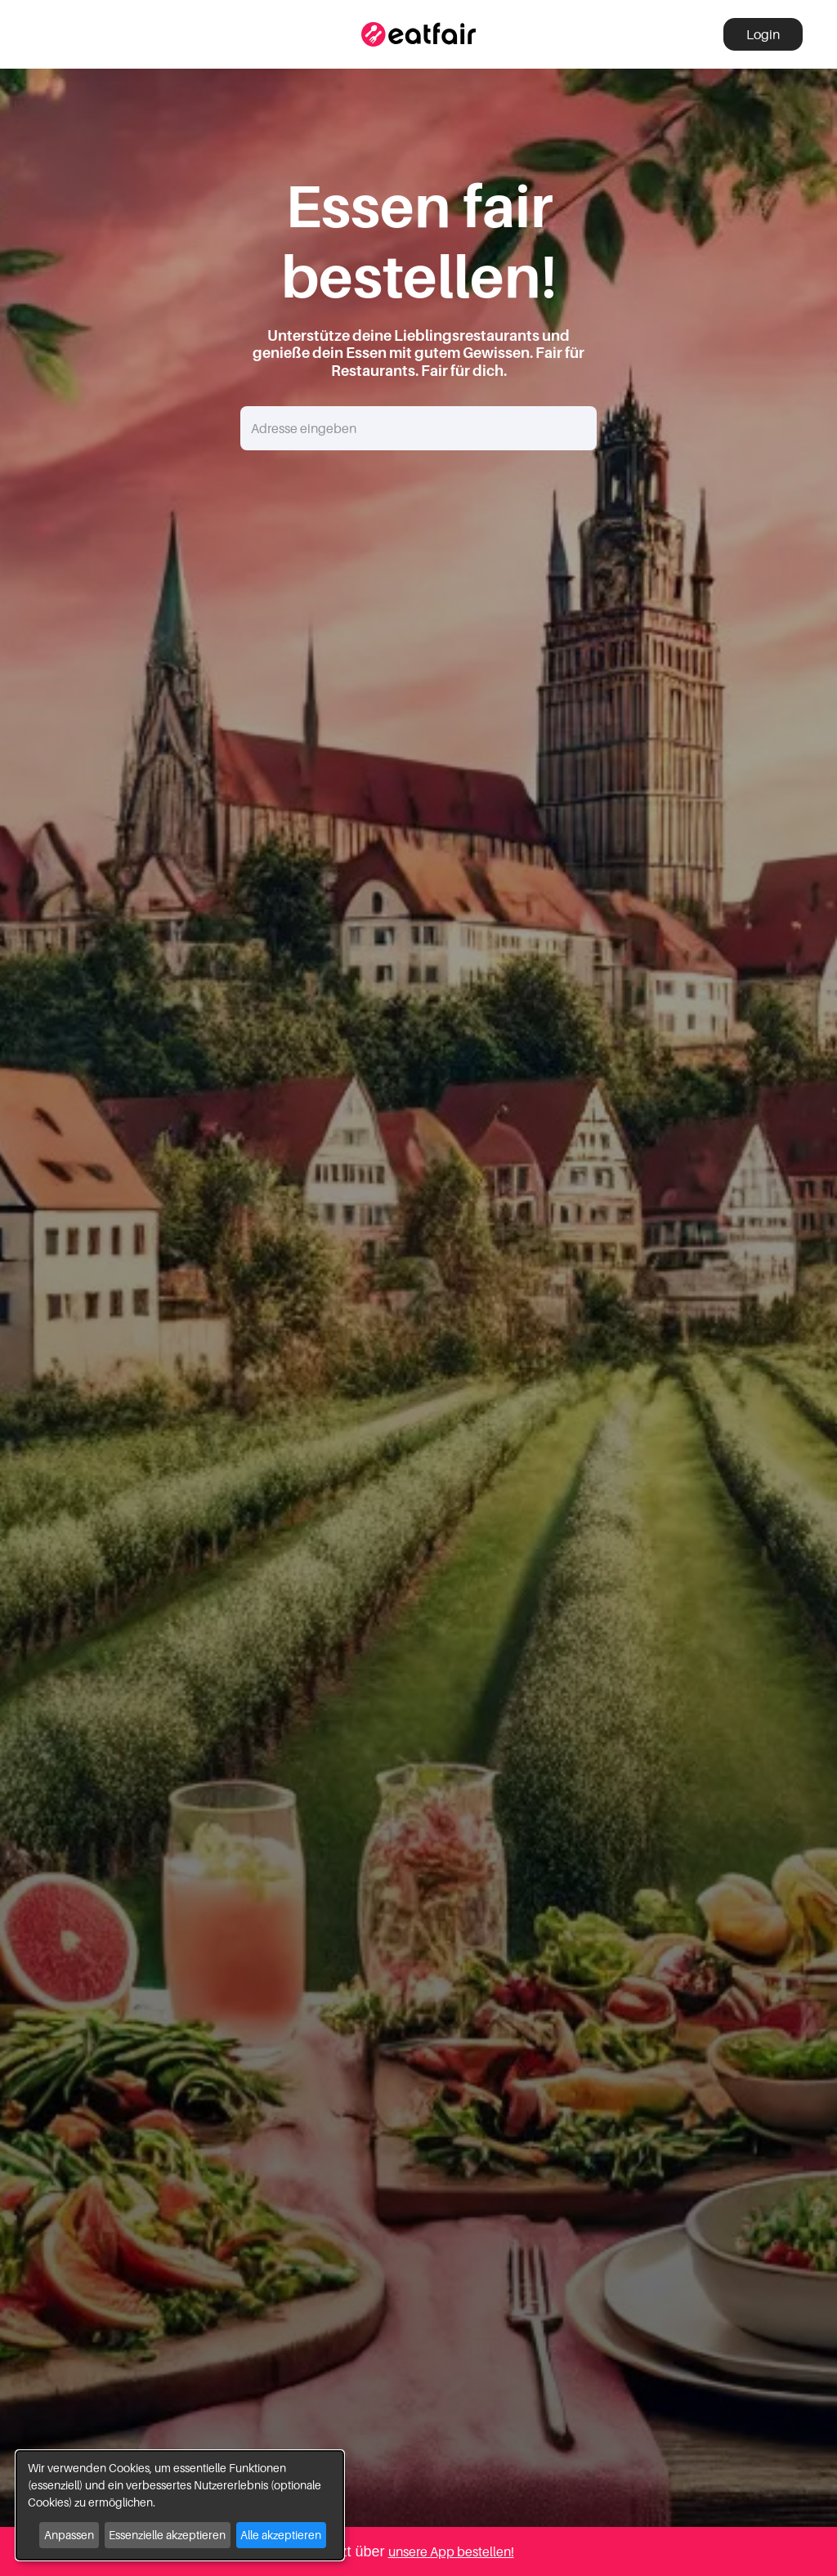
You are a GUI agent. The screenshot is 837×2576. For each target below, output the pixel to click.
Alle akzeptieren (280, 2535)
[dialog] (179, 2505)
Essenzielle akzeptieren (167, 2535)
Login (763, 34)
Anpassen (69, 2535)
